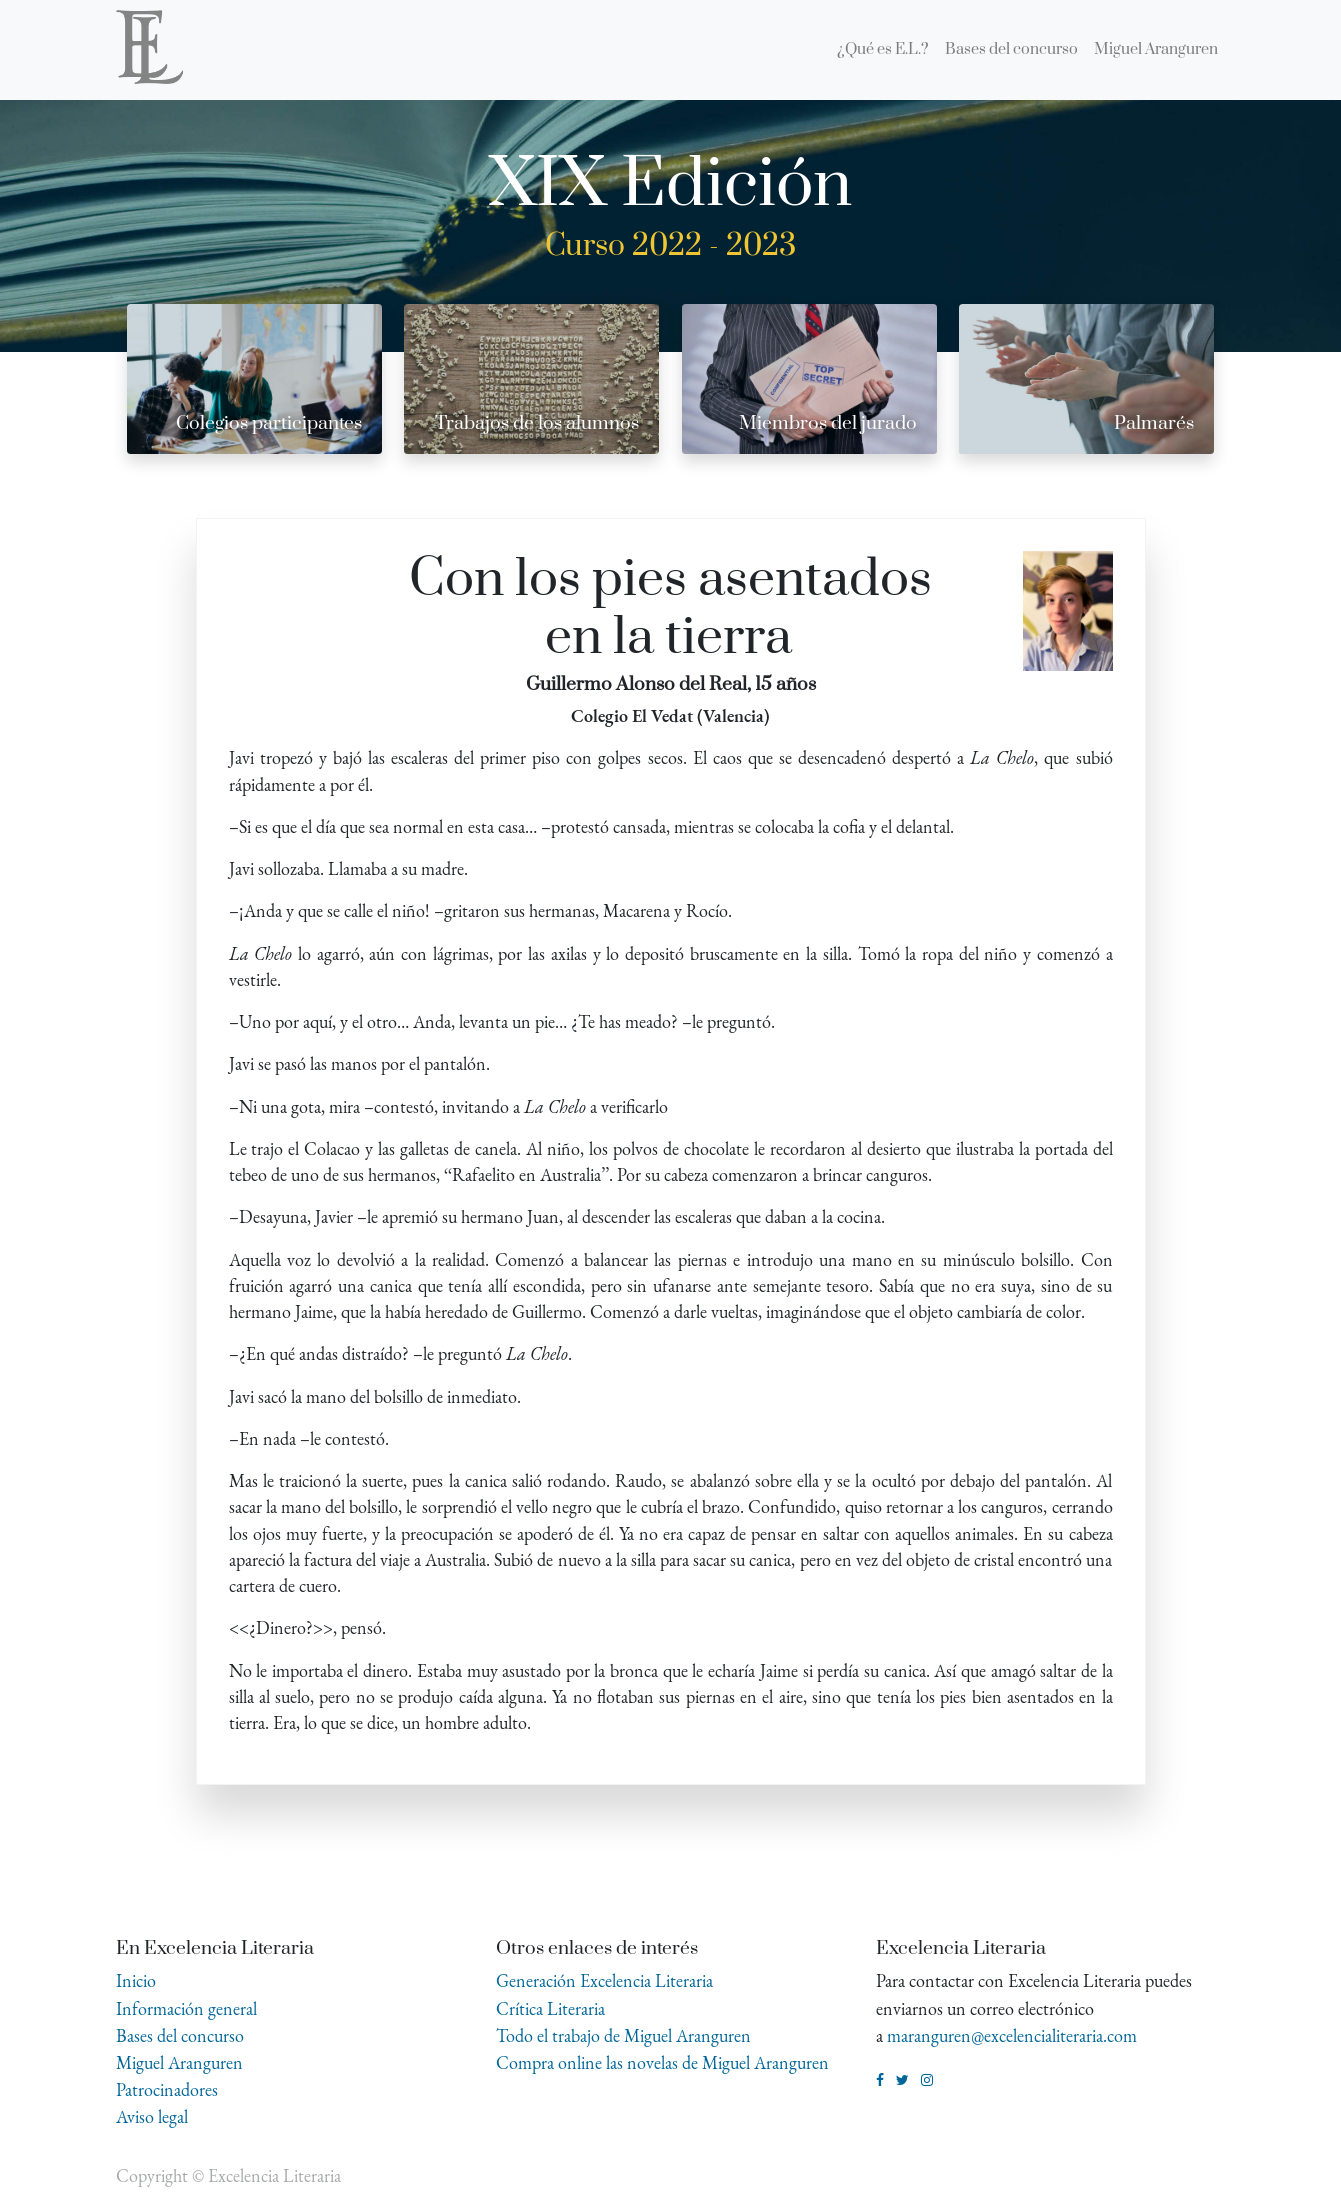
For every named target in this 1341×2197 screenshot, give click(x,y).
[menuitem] (883, 50)
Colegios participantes (269, 423)
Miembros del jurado (828, 423)
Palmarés (1154, 423)
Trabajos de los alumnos (537, 423)
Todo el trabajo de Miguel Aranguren (623, 2035)
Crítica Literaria (550, 2008)
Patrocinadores (167, 2089)
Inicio (136, 1980)
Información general (186, 2008)
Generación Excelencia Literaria (604, 1980)
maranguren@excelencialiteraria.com (1012, 2035)
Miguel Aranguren (179, 2062)
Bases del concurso (180, 2035)
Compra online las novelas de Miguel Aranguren (662, 2062)
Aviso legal (152, 2116)
